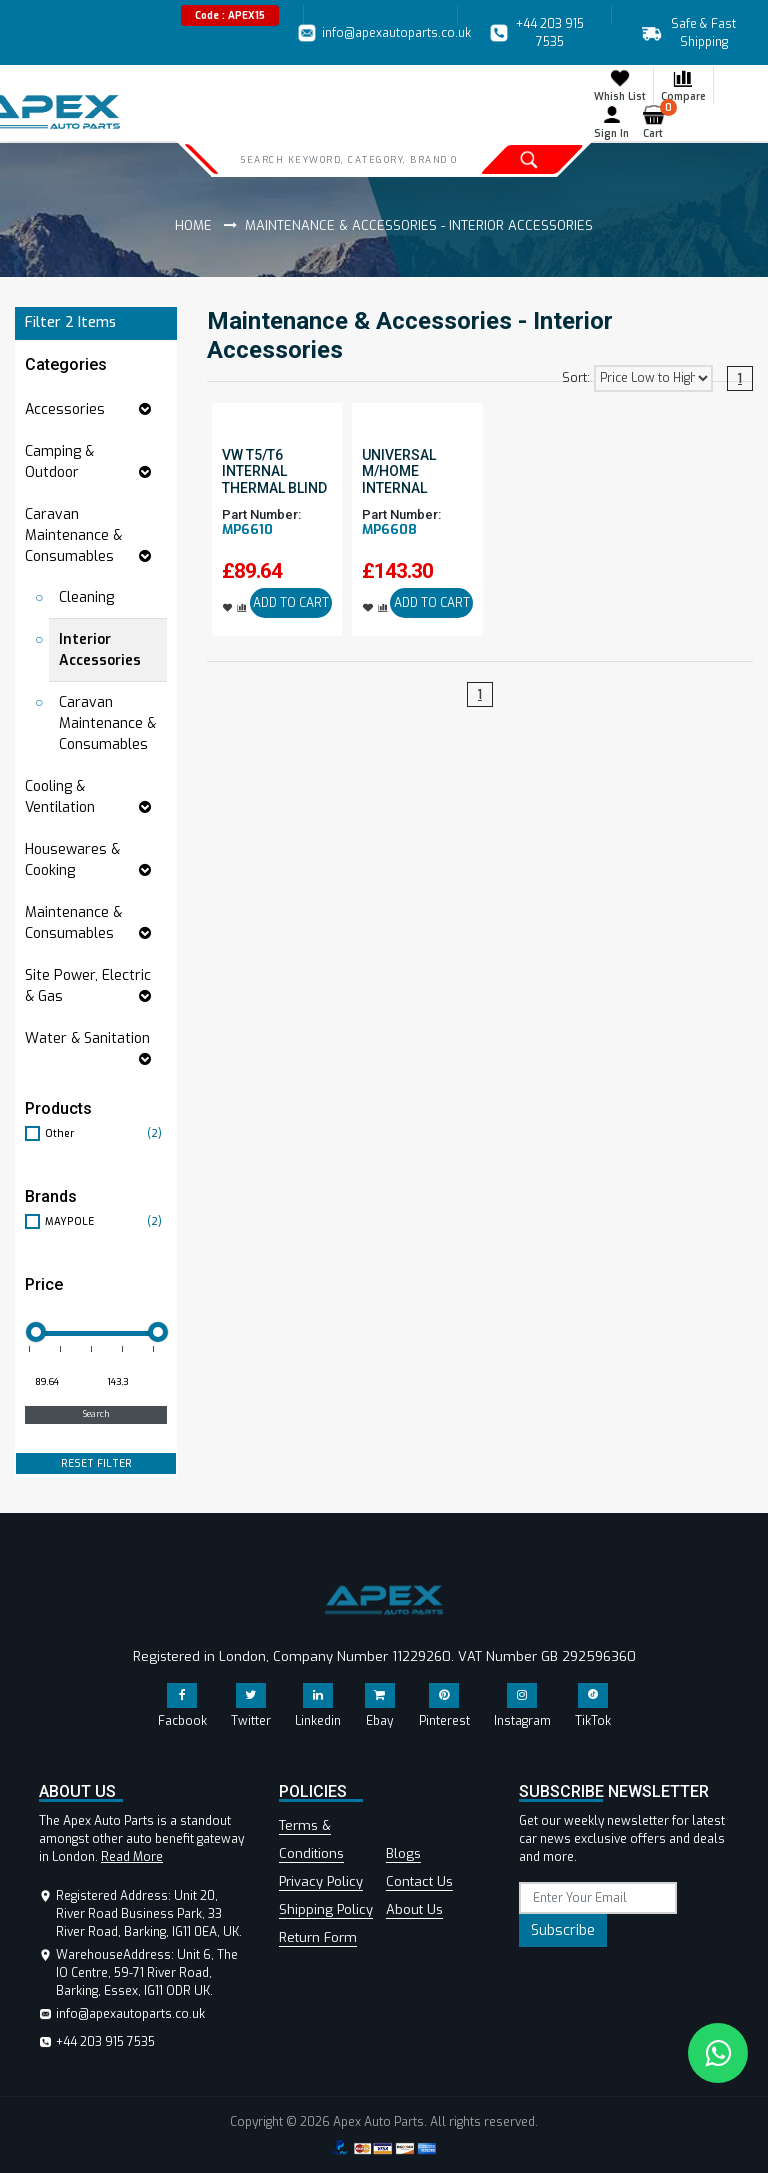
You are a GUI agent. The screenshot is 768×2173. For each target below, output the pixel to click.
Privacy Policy (321, 1881)
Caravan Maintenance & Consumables (107, 723)
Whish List (620, 85)
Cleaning (86, 597)
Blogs (403, 1853)
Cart (657, 122)
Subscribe (563, 1930)
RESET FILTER (96, 1463)
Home (193, 225)
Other (106, 1133)
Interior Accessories (100, 650)
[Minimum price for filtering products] (59, 1383)
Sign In (611, 122)
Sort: (576, 378)
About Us (414, 1909)
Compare (683, 85)
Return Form (318, 1937)
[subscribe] (598, 1898)
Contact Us (419, 1881)
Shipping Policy (326, 1909)
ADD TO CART (291, 603)
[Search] (348, 159)
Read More (132, 1857)
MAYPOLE (106, 1221)
